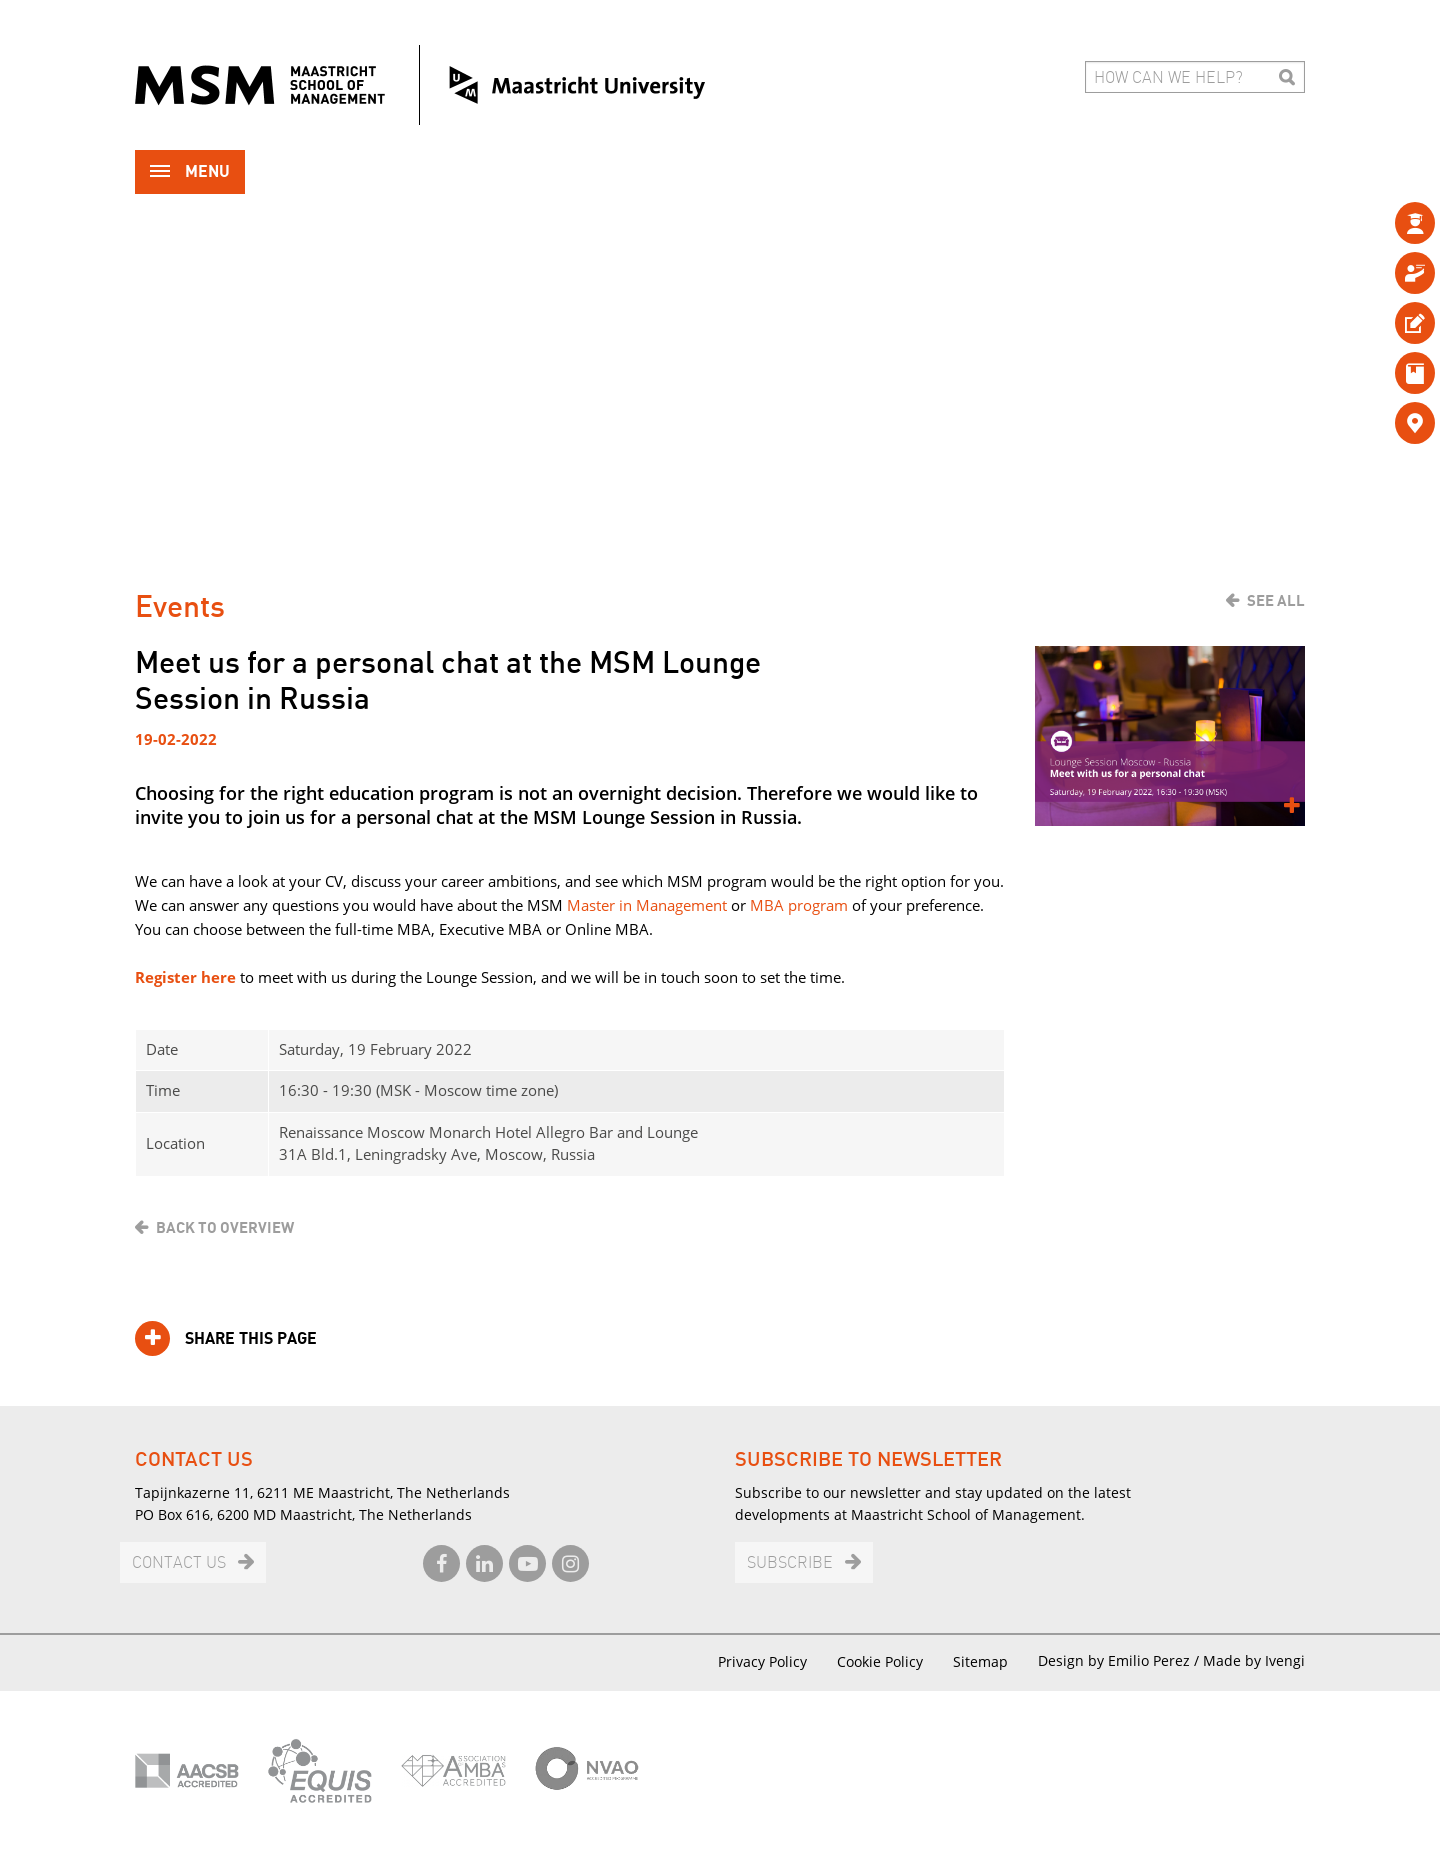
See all (1276, 601)
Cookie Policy (880, 1661)
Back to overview (225, 1228)
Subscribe (790, 1563)
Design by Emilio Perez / (1120, 1660)
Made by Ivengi (1254, 1660)
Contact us (179, 1563)
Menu (190, 173)
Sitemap (980, 1661)
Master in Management (647, 905)
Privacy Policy (762, 1661)
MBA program (799, 905)
